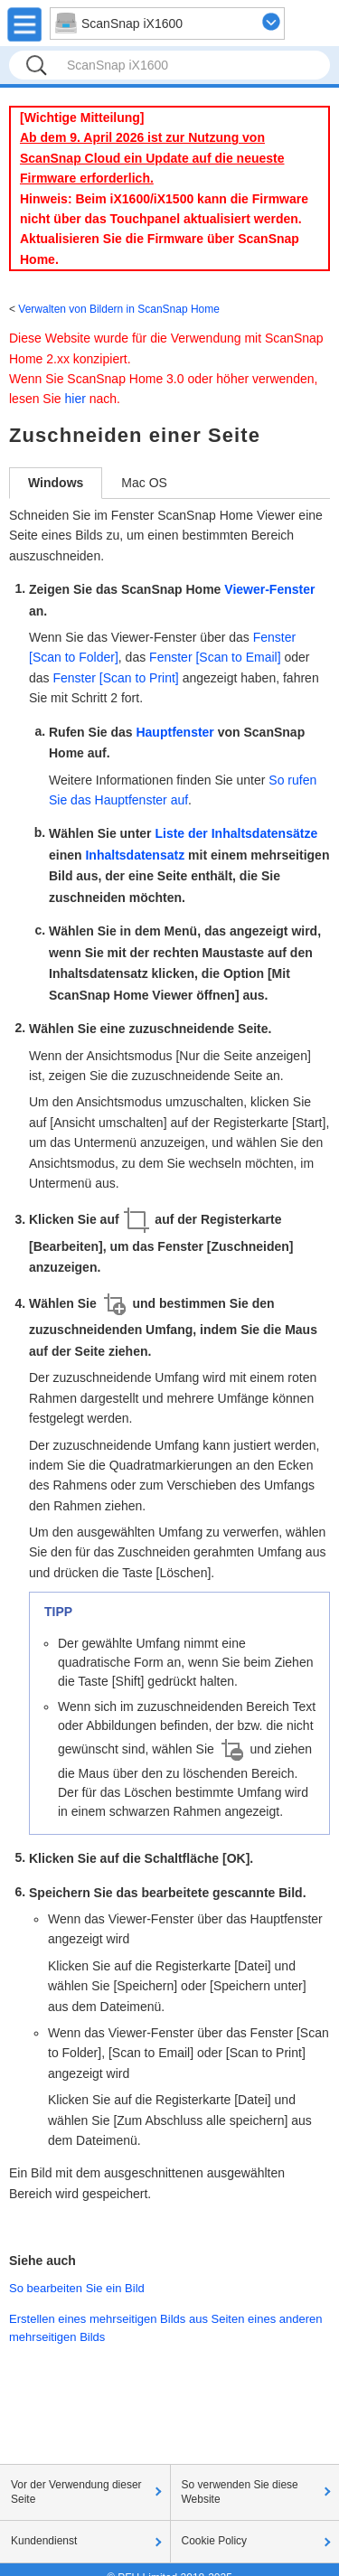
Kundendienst (44, 2540)
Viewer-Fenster (269, 589)
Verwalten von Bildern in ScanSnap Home (119, 309)
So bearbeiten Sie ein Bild (77, 2288)
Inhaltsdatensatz (134, 855)
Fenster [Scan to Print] (115, 678)
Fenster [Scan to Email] (215, 657)
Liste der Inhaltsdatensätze (236, 833)
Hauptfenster (174, 732)
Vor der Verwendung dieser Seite (76, 2491)
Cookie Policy (215, 2540)
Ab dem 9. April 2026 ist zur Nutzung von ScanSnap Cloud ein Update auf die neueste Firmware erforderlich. (152, 157)
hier (74, 398)
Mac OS (144, 482)
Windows (55, 482)
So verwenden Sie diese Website (240, 2491)
